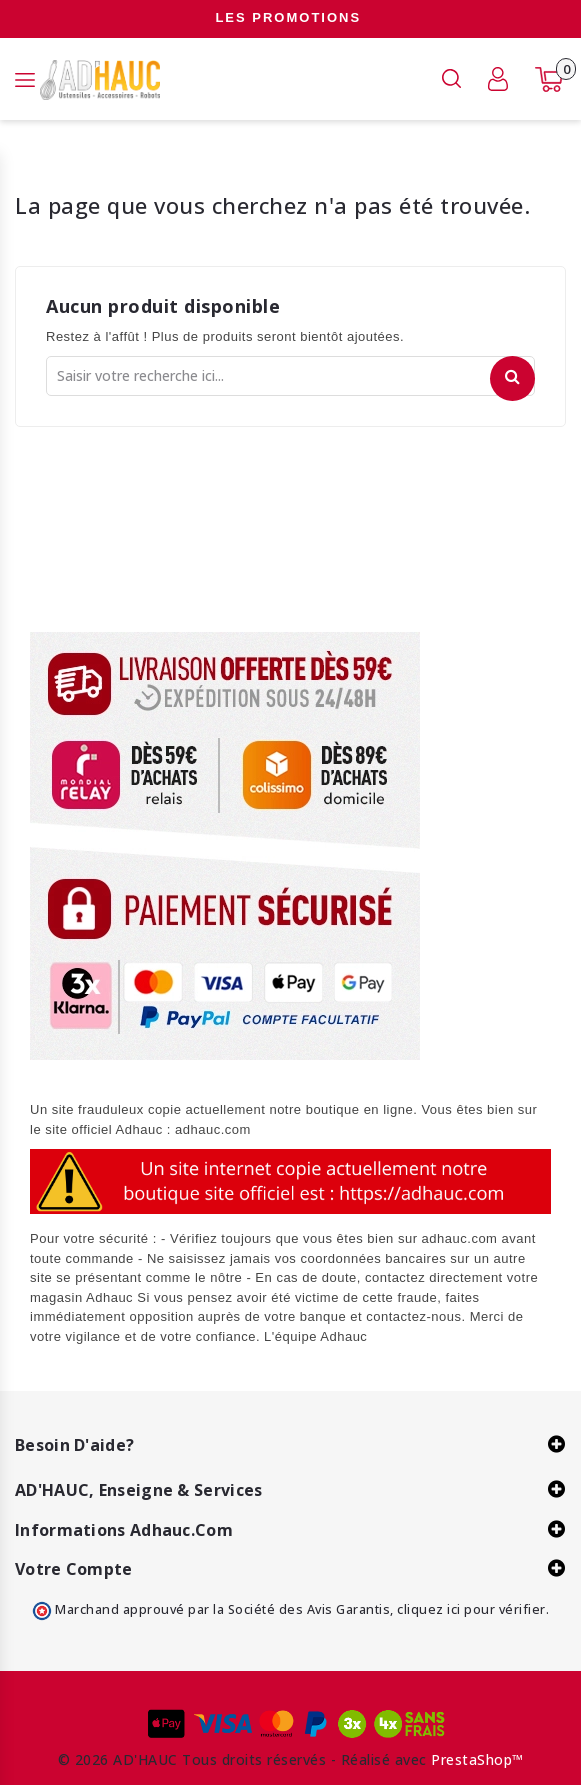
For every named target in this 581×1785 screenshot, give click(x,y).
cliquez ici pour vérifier (471, 1609)
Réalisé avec (384, 1759)
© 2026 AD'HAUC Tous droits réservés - (199, 1759)
